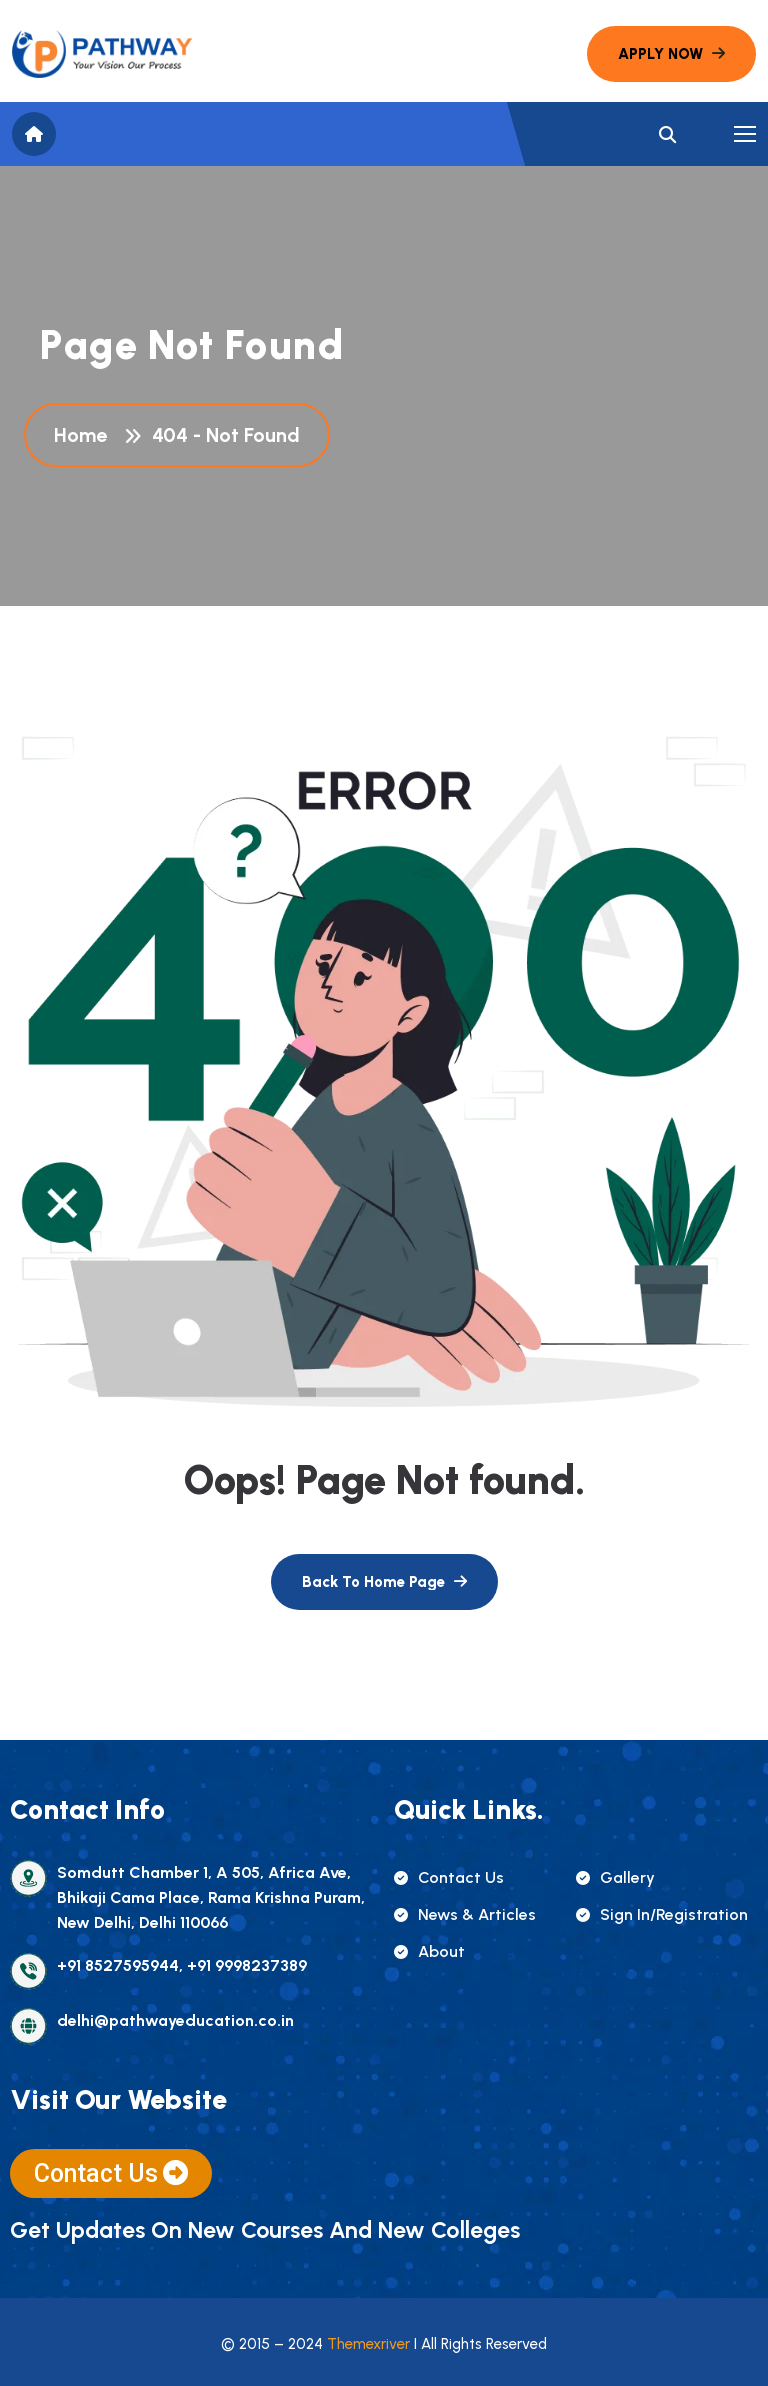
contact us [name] (449, 1877)
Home (85, 435)
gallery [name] (615, 1877)
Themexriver (368, 2344)
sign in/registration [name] (662, 1914)
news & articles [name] (465, 1914)
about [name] (429, 1951)
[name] (102, 54)
